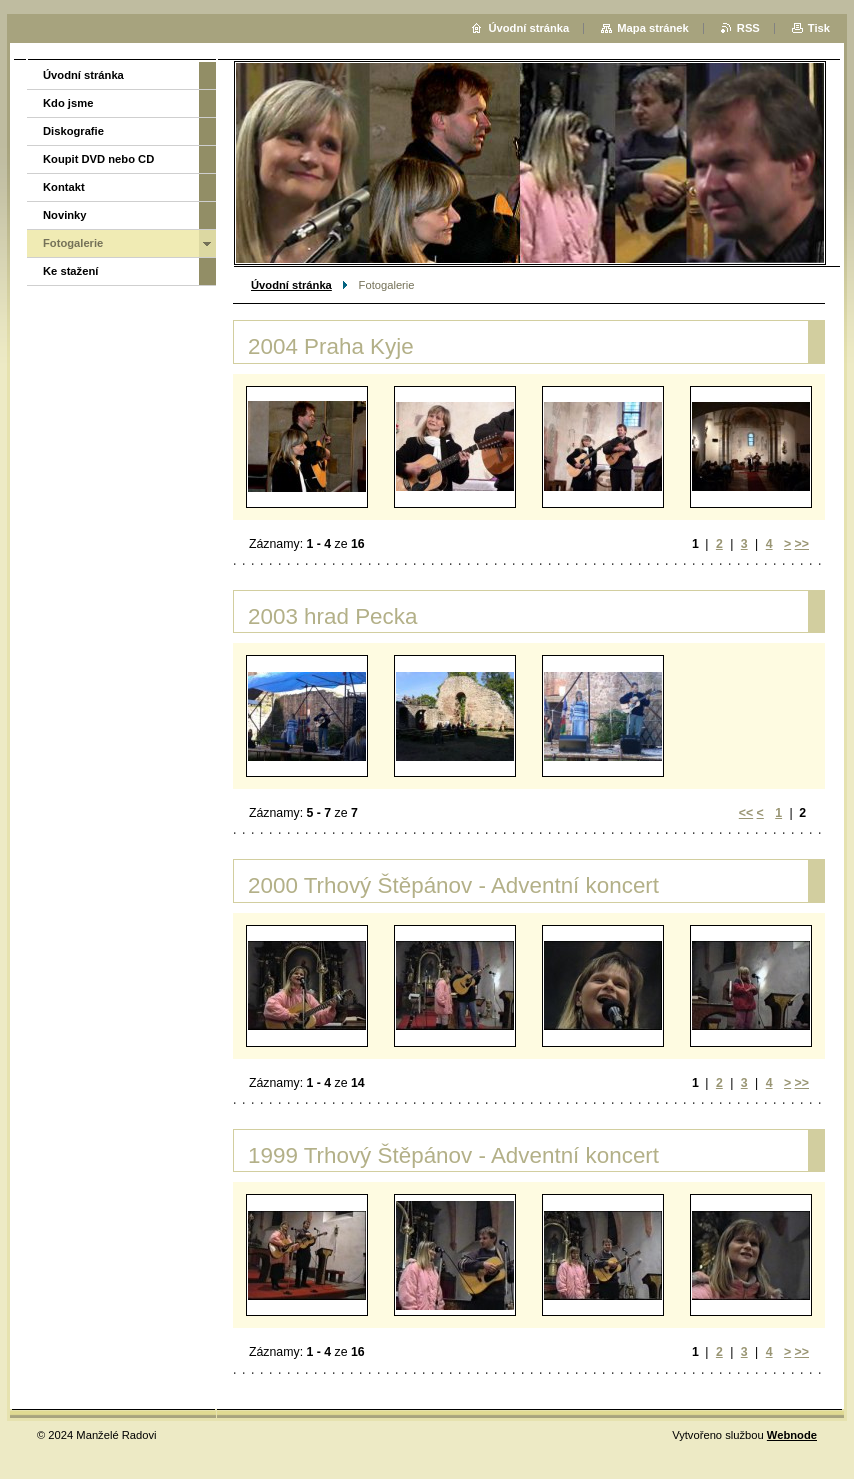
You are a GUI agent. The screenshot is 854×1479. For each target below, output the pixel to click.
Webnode (792, 1435)
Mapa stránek (653, 28)
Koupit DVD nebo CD (98, 159)
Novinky (65, 215)
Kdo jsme (68, 103)
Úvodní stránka (291, 285)
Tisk (819, 28)
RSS (748, 28)
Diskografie (73, 131)
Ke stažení (70, 271)
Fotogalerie (73, 243)
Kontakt (64, 187)
